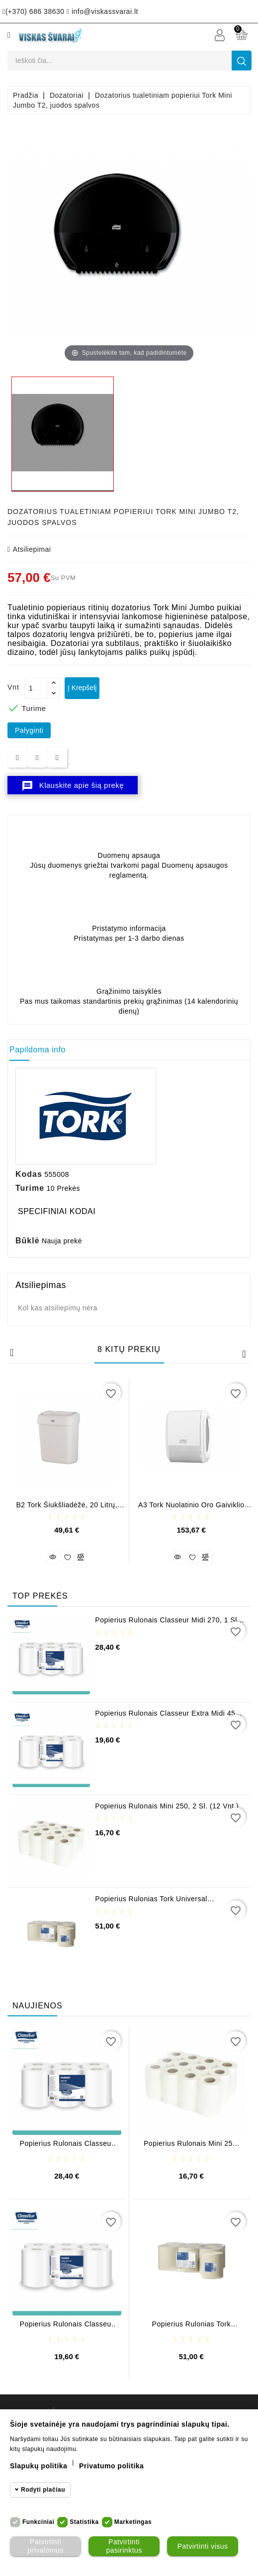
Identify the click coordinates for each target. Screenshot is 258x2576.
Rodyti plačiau (43, 2489)
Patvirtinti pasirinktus (124, 2546)
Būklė (27, 1240)
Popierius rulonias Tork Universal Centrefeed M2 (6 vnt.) (151, 1902)
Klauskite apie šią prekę (72, 786)
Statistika (84, 2521)
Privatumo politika (111, 2466)
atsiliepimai (29, 549)
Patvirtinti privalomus (45, 2546)
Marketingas (133, 2521)
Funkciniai (38, 2521)
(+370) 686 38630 (33, 11)
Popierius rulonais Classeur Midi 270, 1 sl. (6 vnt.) (167, 1623)
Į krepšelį (82, 688)
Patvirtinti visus (202, 2546)
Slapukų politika (38, 2466)
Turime (29, 1188)
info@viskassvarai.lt (102, 11)
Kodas (28, 1174)
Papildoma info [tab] (37, 1049)
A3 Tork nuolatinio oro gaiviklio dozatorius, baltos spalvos (191, 1508)
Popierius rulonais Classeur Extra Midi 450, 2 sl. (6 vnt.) (168, 1717)
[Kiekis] (36, 688)
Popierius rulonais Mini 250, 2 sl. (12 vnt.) (167, 1806)
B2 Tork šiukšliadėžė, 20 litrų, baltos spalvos (66, 1508)
